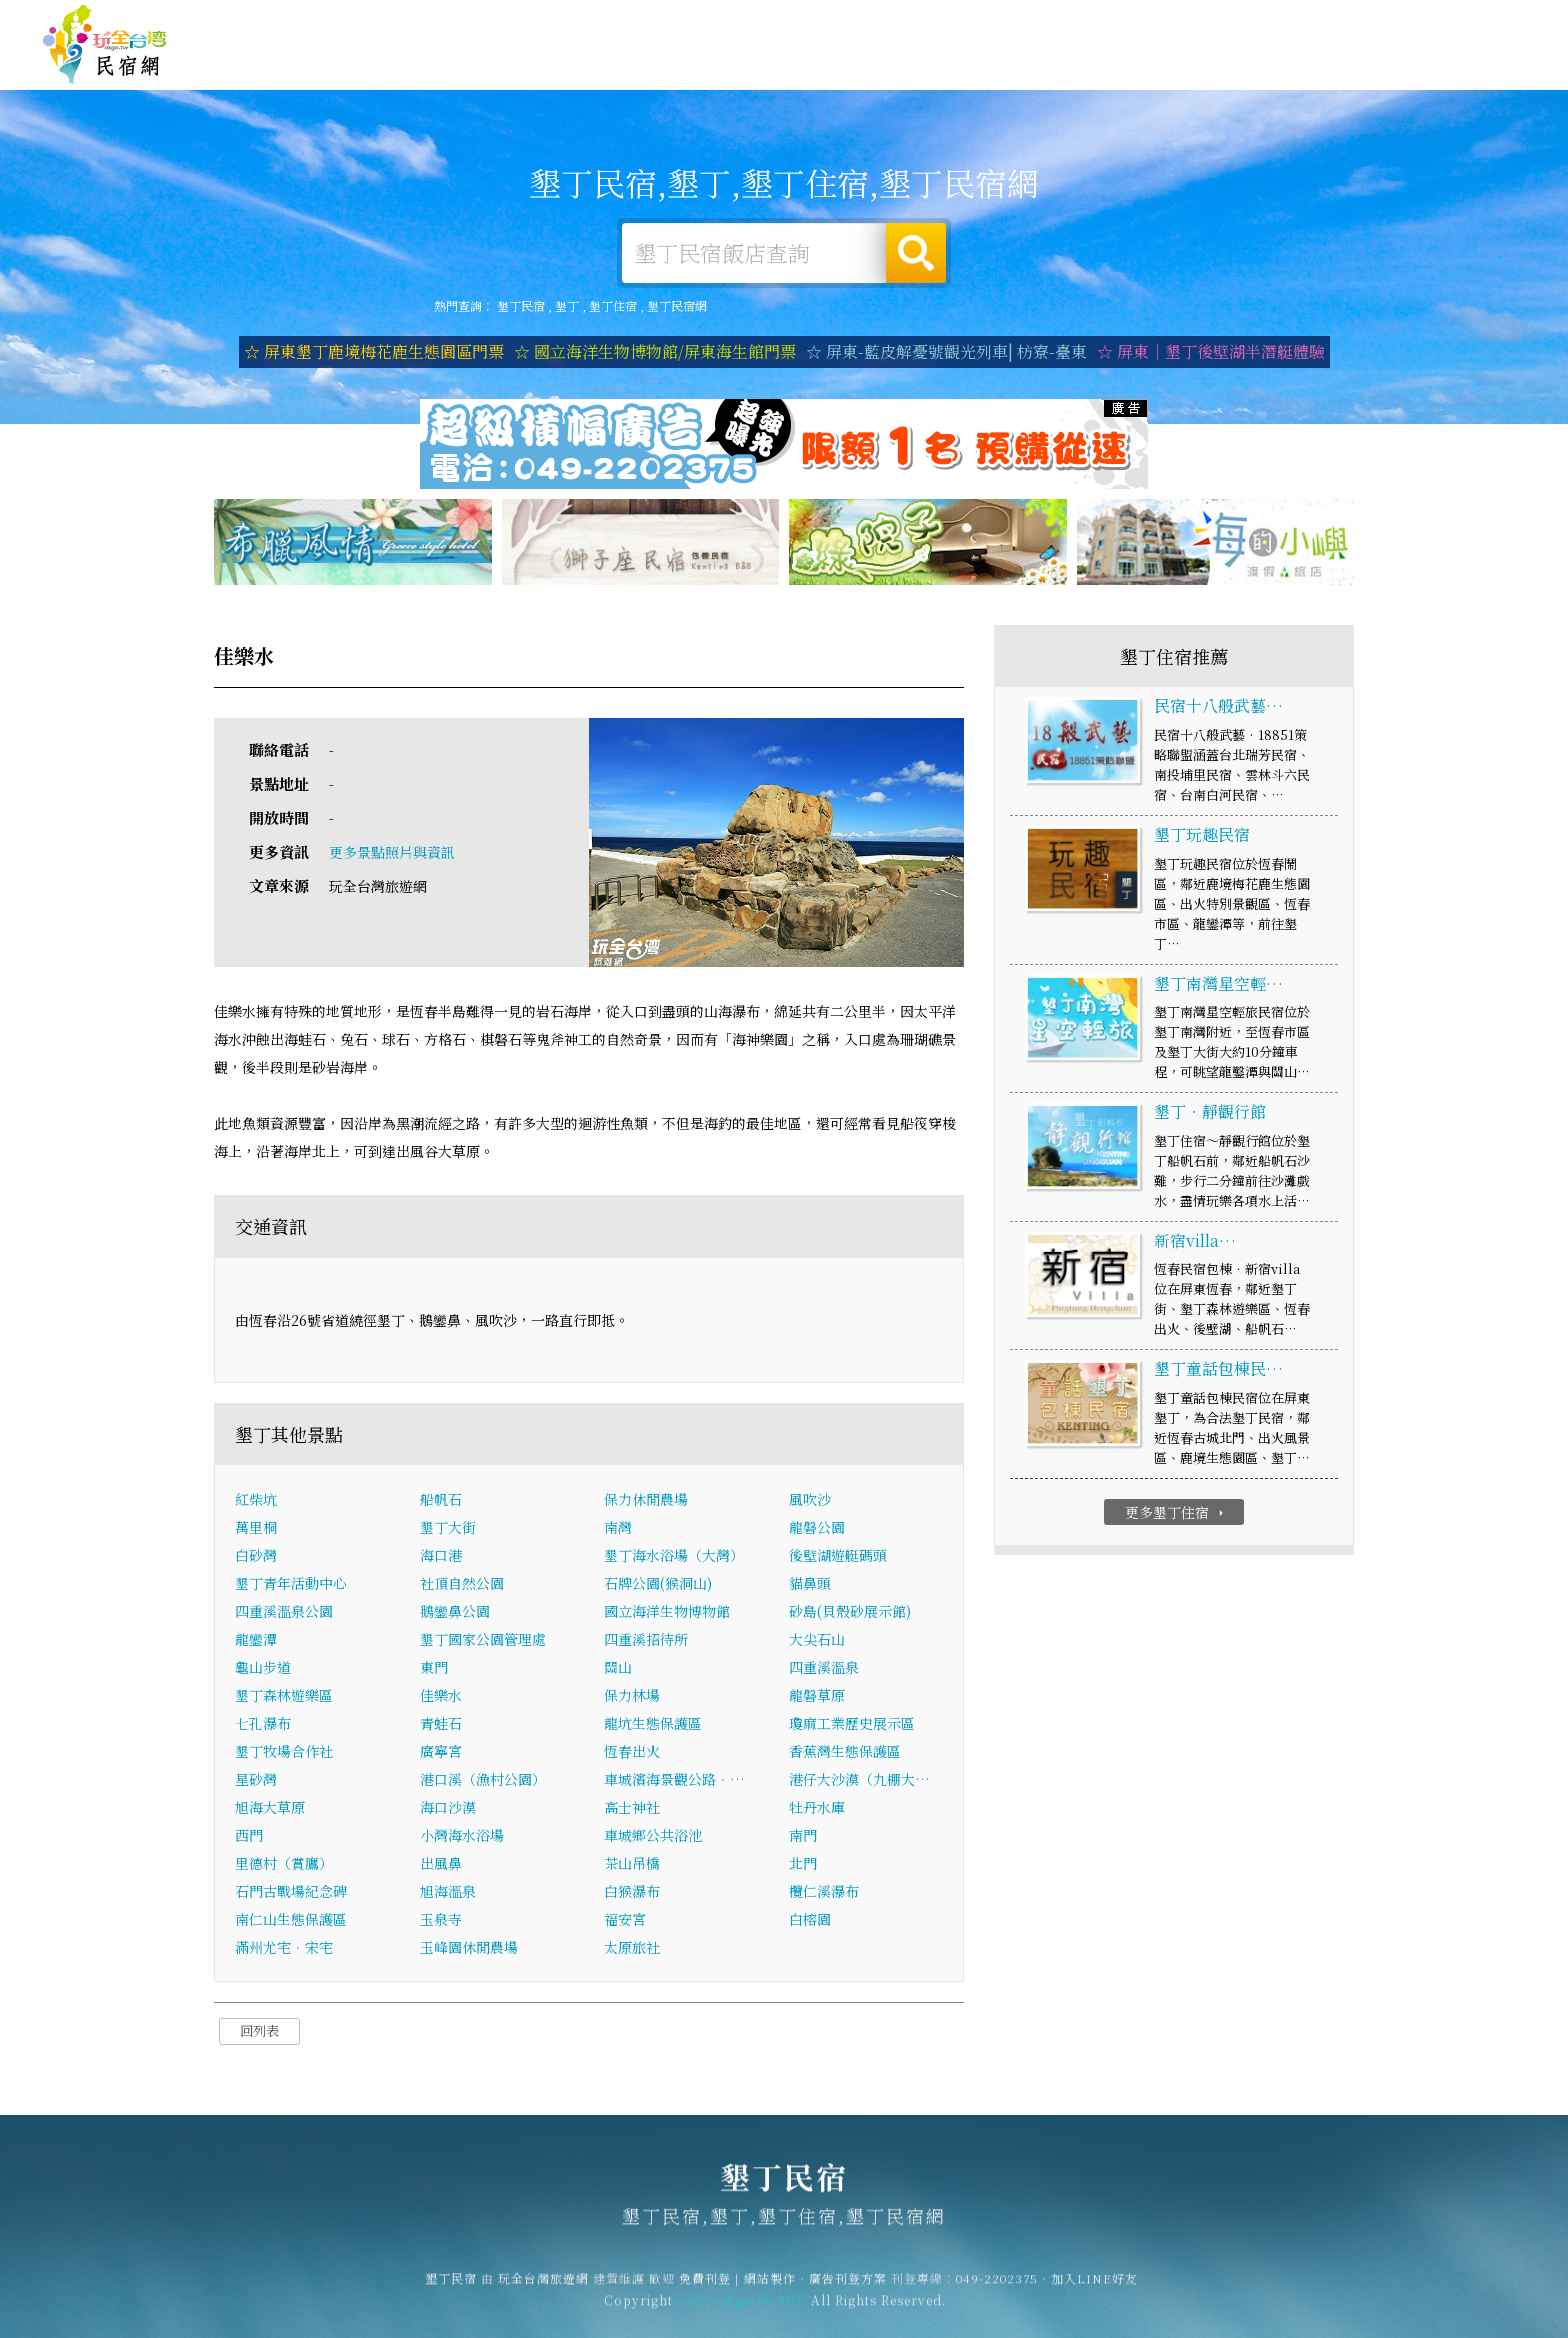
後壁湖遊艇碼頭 (838, 1558)
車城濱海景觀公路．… (674, 1782)
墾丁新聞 (1298, 74)
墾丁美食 (1114, 67)
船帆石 (441, 1502)
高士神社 (632, 1810)
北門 (803, 1866)
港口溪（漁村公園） (483, 1782)
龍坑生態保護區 (653, 1726)
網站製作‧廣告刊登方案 (1331, 22)
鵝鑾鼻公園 (455, 1614)
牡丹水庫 (817, 1810)
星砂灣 (256, 1782)
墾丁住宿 (838, 62)
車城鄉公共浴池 (653, 1838)
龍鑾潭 (256, 1642)
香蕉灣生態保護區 (845, 1754)
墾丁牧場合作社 (284, 1754)
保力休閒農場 (646, 1502)
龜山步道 (263, 1670)
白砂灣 (256, 1558)
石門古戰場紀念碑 (291, 1894)
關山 (618, 1670)
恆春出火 (632, 1754)
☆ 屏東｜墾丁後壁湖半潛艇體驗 (1211, 351)
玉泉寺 (441, 1922)
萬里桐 (256, 1530)
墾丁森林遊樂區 (284, 1698)
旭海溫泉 (448, 1894)
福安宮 (625, 1922)
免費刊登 (1221, 22)
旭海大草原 (270, 1810)
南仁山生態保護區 (291, 1922)
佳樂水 (441, 1698)
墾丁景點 (1390, 79)
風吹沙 (810, 1502)
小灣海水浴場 (462, 1838)
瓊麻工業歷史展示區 (852, 1726)
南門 (803, 1838)
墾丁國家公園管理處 (483, 1642)
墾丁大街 (448, 1530)
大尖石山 (817, 1642)
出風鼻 (441, 1866)
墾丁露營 (930, 63)
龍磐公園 (817, 1530)
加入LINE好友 (1094, 2288)
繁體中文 (1471, 20)
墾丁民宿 (105, 45)
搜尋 (916, 253)
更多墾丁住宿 (1176, 1514)
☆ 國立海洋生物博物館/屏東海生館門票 (655, 351)
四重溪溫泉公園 (284, 1614)
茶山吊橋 (632, 1866)
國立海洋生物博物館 (667, 1614)
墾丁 (567, 305)
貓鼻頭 (810, 1586)
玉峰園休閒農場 (469, 1950)
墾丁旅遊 (1022, 65)
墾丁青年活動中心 (291, 1586)
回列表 (259, 2033)
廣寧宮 (441, 1754)
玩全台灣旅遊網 (1136, 22)
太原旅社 (632, 1950)
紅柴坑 (256, 1502)
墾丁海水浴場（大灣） (674, 1558)
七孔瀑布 (263, 1726)
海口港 (441, 1558)
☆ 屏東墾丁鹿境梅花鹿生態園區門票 (374, 351)
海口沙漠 (448, 1810)
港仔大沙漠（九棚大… (859, 1782)
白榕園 (810, 1922)
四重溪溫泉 (824, 1670)
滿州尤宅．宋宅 (284, 1950)
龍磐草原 (817, 1698)
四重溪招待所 (646, 1642)
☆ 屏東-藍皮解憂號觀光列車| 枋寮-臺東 (946, 351)
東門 (434, 1670)
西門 (249, 1838)
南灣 (618, 1530)
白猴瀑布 (632, 1894)
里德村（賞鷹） (284, 1866)
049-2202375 (997, 2288)
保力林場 (632, 1698)
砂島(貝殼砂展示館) (850, 1614)
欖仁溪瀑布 (824, 1894)
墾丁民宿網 (677, 305)
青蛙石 (441, 1726)
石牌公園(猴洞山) (658, 1586)
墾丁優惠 (1206, 70)
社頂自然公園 (462, 1586)
